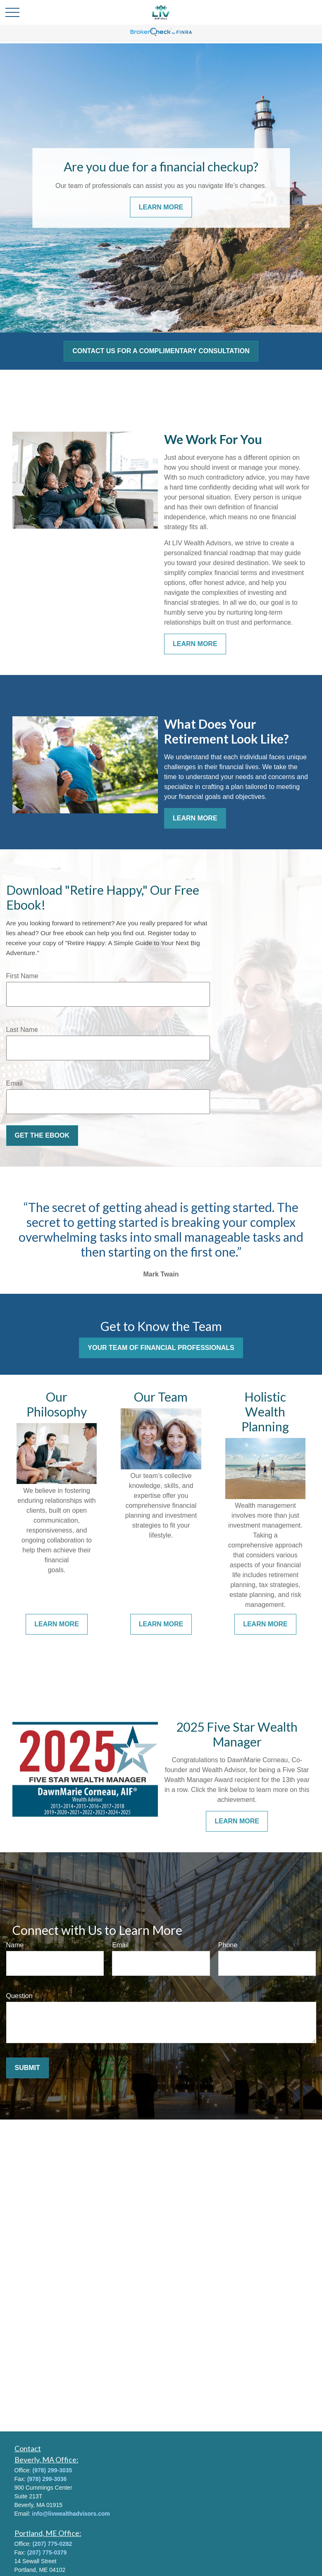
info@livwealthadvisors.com (71, 2513)
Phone (227, 1945)
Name (15, 1945)
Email (14, 1083)
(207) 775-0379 (47, 2552)
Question (19, 1995)
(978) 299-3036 (47, 2479)
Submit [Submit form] (27, 2067)
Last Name (22, 1029)
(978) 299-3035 (52, 2470)
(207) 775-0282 (52, 2543)
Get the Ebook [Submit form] (42, 1135)
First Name (22, 975)
